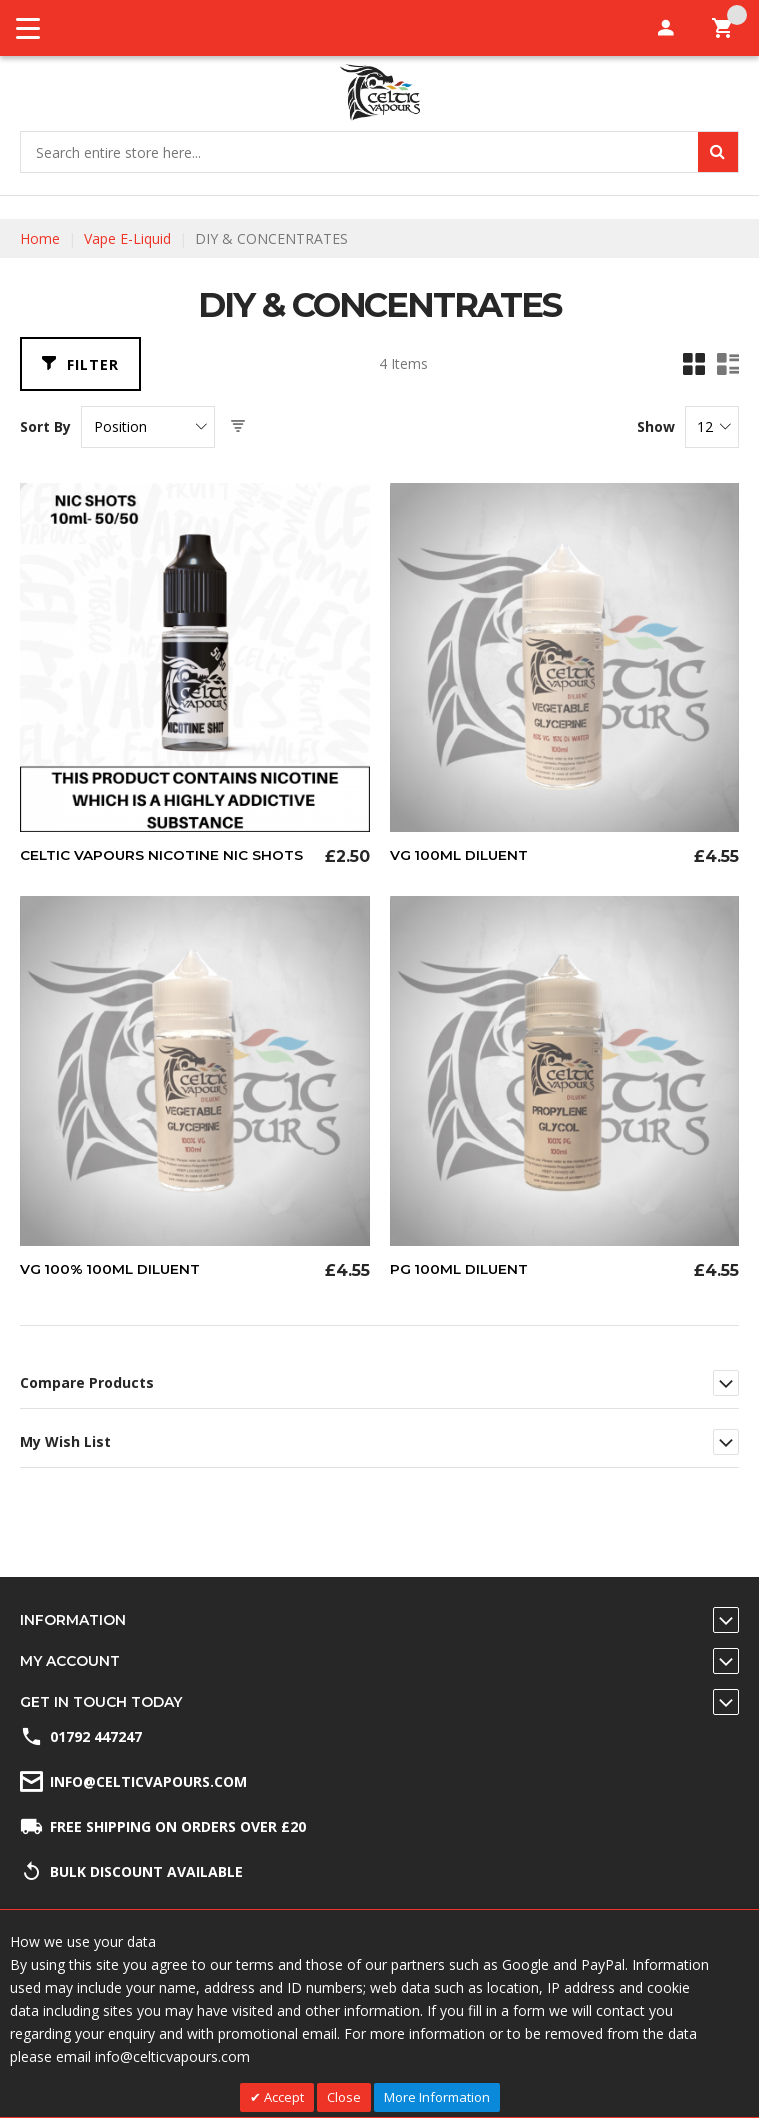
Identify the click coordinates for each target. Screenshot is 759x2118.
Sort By (45, 427)
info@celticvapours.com (148, 1781)
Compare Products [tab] (87, 1382)
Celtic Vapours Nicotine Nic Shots (162, 855)
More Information (437, 2097)
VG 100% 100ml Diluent (112, 1269)
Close (344, 2097)
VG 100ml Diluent (461, 855)
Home (40, 238)
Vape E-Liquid (127, 238)
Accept (282, 2097)
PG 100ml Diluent (461, 1269)
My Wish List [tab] (65, 1441)
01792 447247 (96, 1736)
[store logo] (379, 92)
